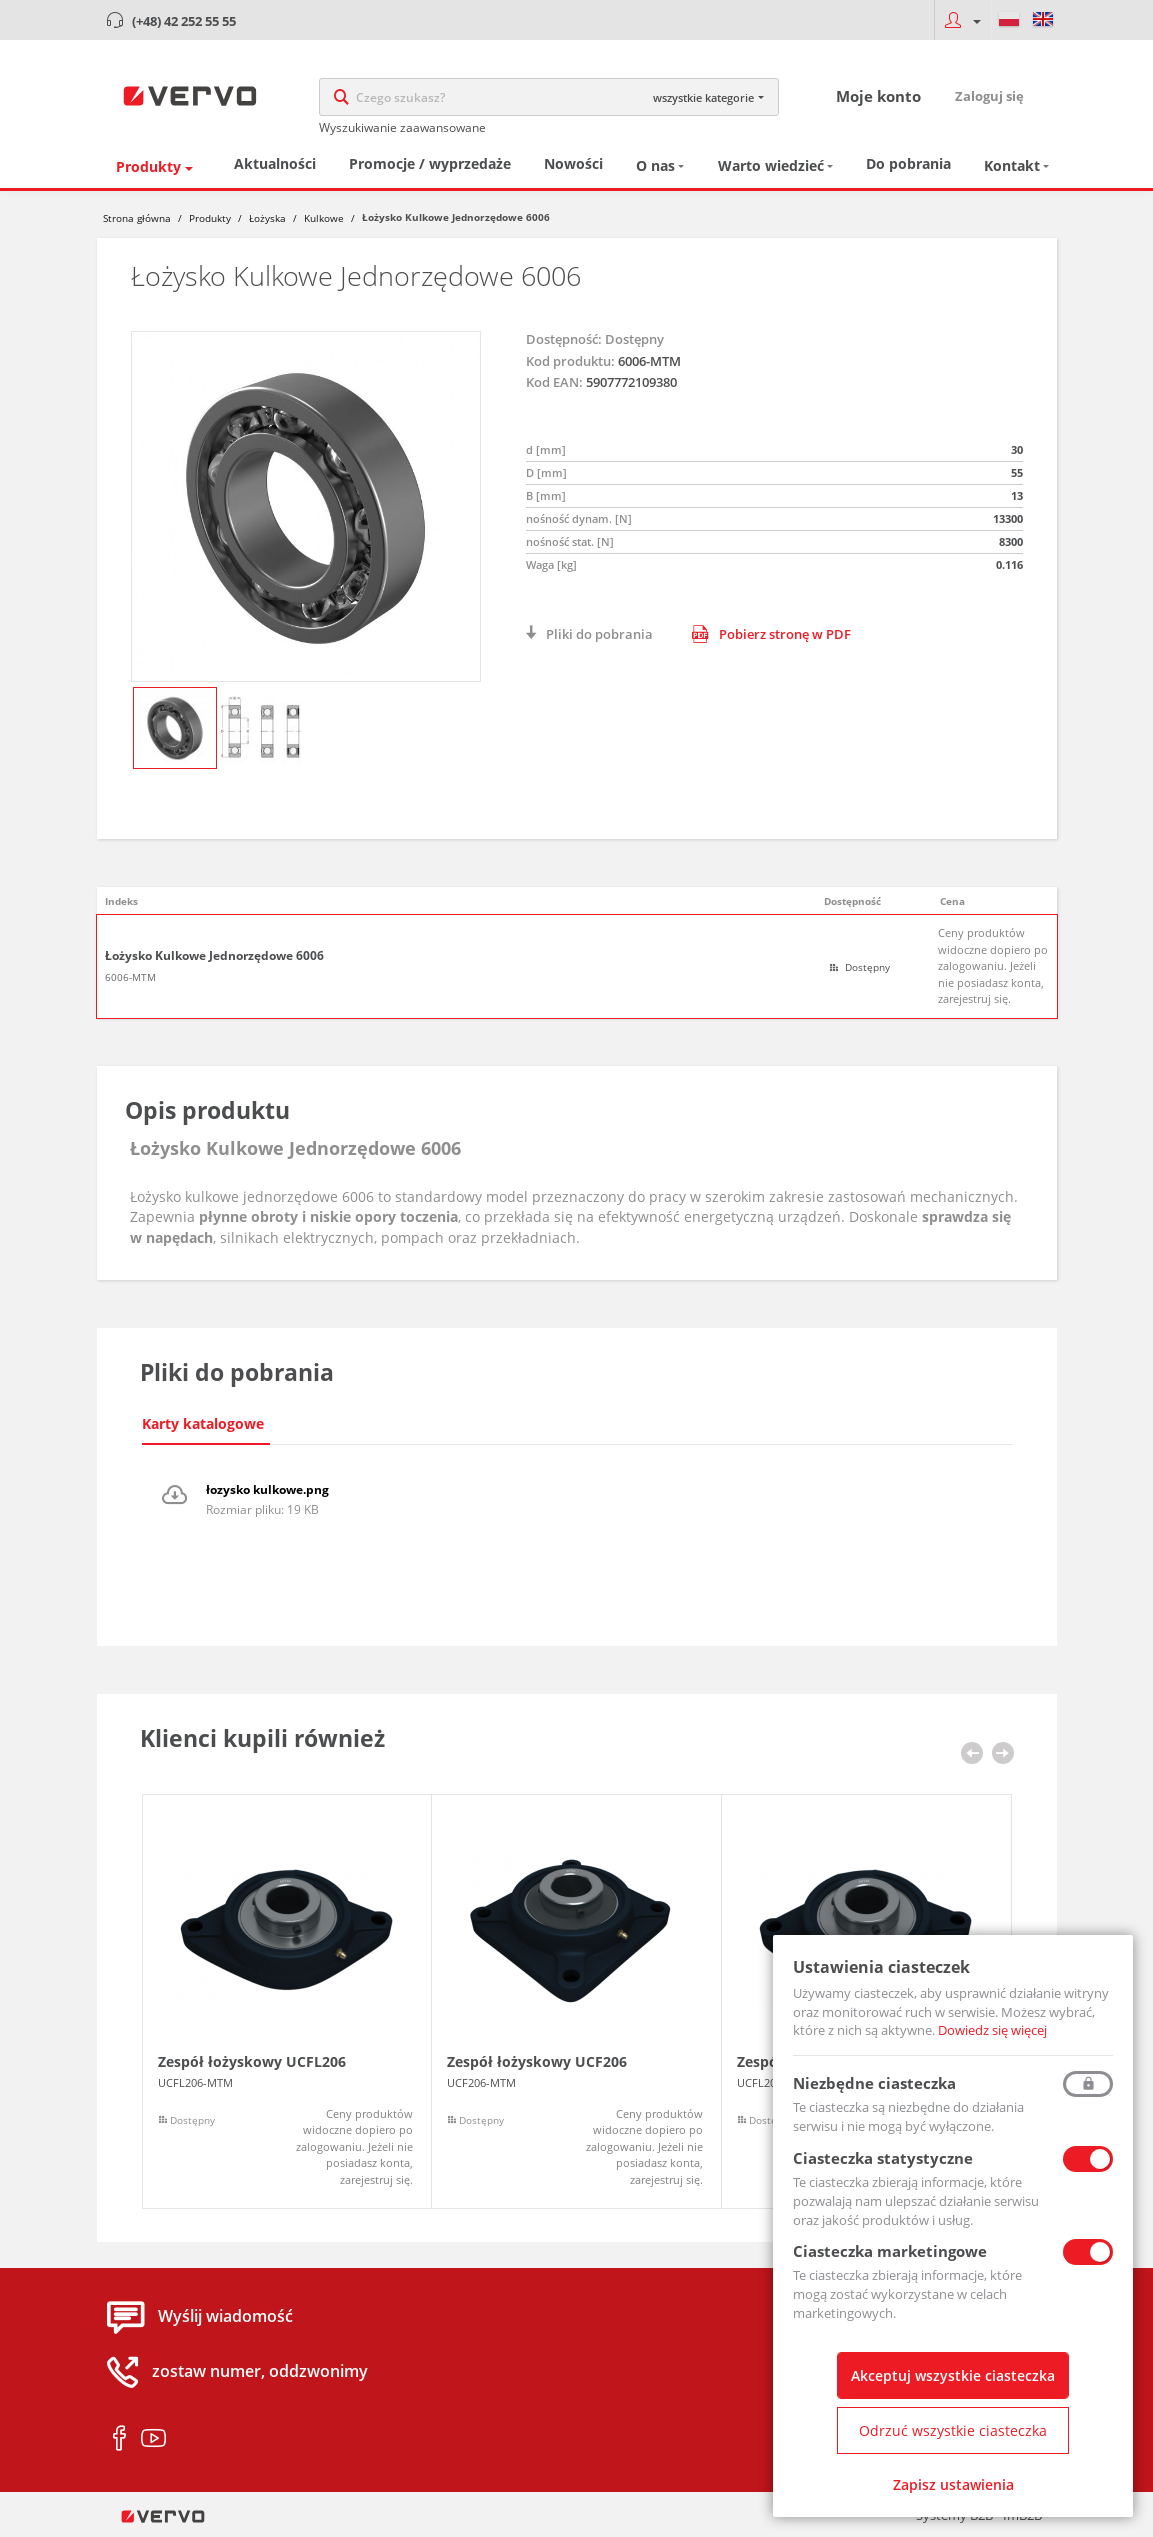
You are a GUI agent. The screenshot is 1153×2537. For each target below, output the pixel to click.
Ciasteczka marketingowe (890, 2251)
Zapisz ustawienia (953, 2484)
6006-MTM (130, 977)
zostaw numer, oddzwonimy (260, 2371)
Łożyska (267, 218)
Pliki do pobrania (599, 634)
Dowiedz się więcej (992, 2030)
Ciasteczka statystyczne (883, 2158)
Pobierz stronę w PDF (771, 634)
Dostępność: (564, 339)
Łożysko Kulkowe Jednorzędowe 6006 (214, 956)
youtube (153, 2439)
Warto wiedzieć (771, 165)
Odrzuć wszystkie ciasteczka (953, 2430)
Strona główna (137, 218)
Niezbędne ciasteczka (874, 2083)
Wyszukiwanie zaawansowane (402, 127)
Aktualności (275, 163)
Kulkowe (324, 218)
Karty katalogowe (203, 1423)
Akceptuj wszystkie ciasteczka (953, 2375)
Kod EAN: (554, 382)
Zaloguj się (989, 96)
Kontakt (1012, 165)
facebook (119, 2439)
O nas (655, 165)
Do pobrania (908, 163)
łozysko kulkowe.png (267, 1489)
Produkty (148, 166)
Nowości (573, 163)
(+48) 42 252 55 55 (184, 21)
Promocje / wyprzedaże (430, 163)
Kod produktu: (570, 361)
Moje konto (878, 96)
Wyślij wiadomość (225, 2316)
